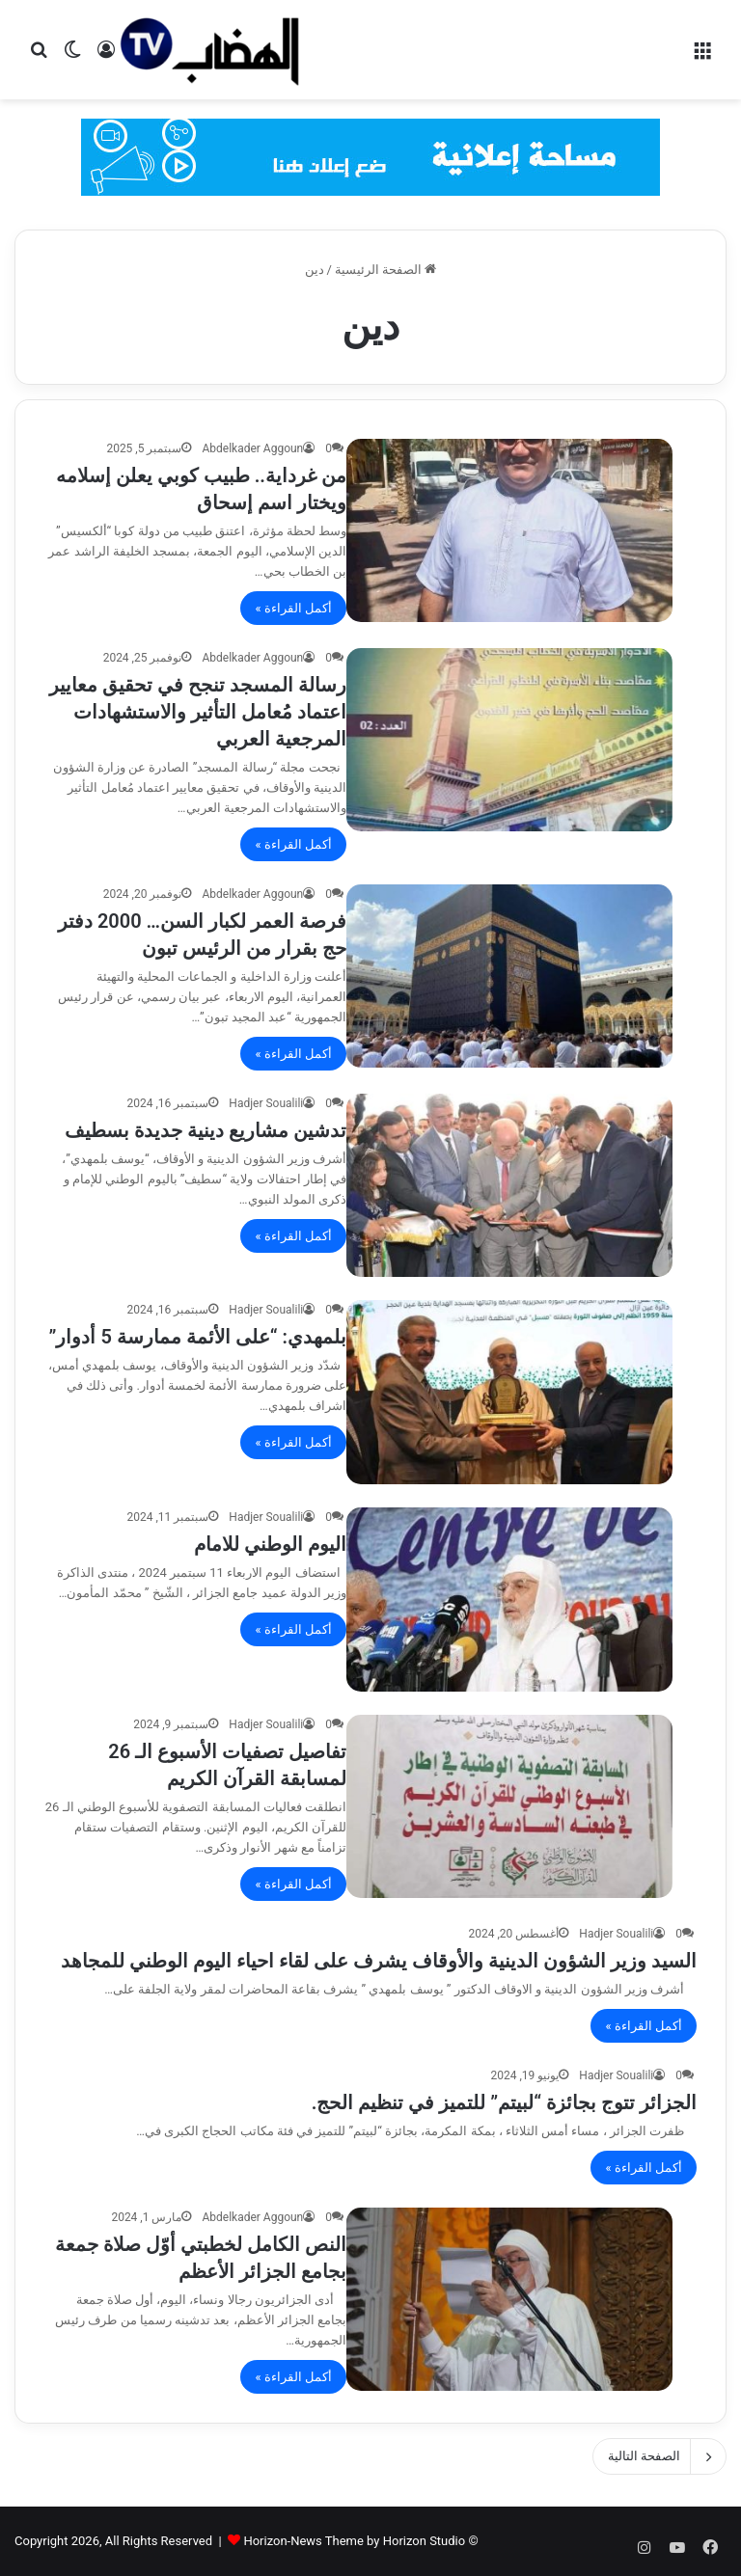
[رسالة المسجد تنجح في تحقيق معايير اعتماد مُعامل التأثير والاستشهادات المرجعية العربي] (509, 740)
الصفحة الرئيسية (385, 269)
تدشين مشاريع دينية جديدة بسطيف (205, 1130)
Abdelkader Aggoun (252, 448)
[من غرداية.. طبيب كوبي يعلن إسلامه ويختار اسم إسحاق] (509, 531)
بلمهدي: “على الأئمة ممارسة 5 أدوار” (197, 1336)
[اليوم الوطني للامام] (509, 1599)
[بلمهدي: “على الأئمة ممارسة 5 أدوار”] (509, 1392)
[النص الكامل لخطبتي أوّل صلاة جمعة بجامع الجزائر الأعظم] (509, 2300)
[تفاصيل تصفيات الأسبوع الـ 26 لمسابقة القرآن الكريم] (509, 1807)
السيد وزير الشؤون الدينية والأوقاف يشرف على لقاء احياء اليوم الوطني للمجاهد (379, 1960)
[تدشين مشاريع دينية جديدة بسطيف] (509, 1186)
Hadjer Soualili (266, 1103)
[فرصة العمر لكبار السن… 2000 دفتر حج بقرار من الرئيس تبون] (509, 976)
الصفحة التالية (659, 2456)
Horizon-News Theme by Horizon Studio (354, 2541)
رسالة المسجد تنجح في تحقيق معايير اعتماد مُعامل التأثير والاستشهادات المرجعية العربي (197, 711)
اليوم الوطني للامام (270, 1544)
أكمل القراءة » (293, 608)
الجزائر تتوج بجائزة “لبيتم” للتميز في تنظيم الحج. (504, 2102)
